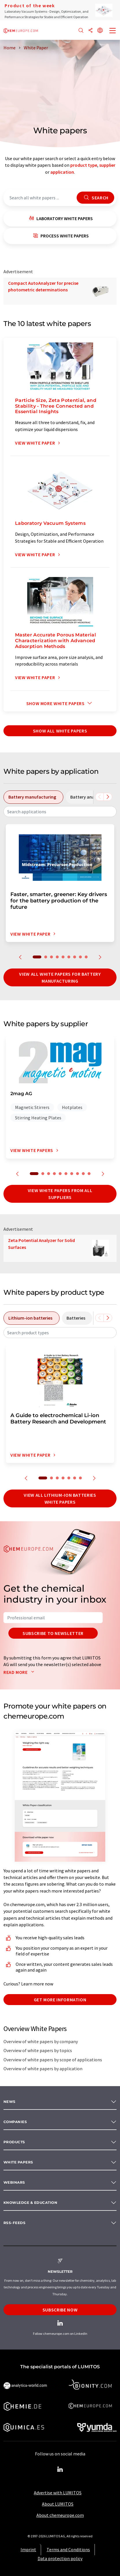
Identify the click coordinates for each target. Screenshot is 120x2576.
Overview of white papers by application (42, 2068)
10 (89, 1173)
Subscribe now (60, 2310)
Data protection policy (60, 2558)
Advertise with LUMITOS (58, 2493)
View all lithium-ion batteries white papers (60, 1498)
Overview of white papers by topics (37, 2050)
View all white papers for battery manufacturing (60, 977)
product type (83, 165)
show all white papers (60, 731)
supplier (107, 165)
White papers (18, 2162)
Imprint (28, 2549)
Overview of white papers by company (40, 2041)
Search (95, 198)
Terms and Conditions (68, 2549)
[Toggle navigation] (113, 31)
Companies (15, 2122)
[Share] (90, 30)
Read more (20, 1672)
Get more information (60, 1999)
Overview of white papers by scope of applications (52, 2059)
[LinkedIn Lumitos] (60, 2469)
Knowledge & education (30, 2202)
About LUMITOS (57, 2504)
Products (14, 2142)
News (9, 2101)
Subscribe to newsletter (53, 1633)
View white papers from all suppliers (60, 1193)
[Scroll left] (99, 797)
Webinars (14, 2182)
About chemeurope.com (60, 2515)
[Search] (81, 30)
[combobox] (60, 811)
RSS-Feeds (14, 2223)
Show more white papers (60, 703)
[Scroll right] (108, 797)
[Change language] (100, 30)
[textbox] (60, 811)
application (62, 172)
